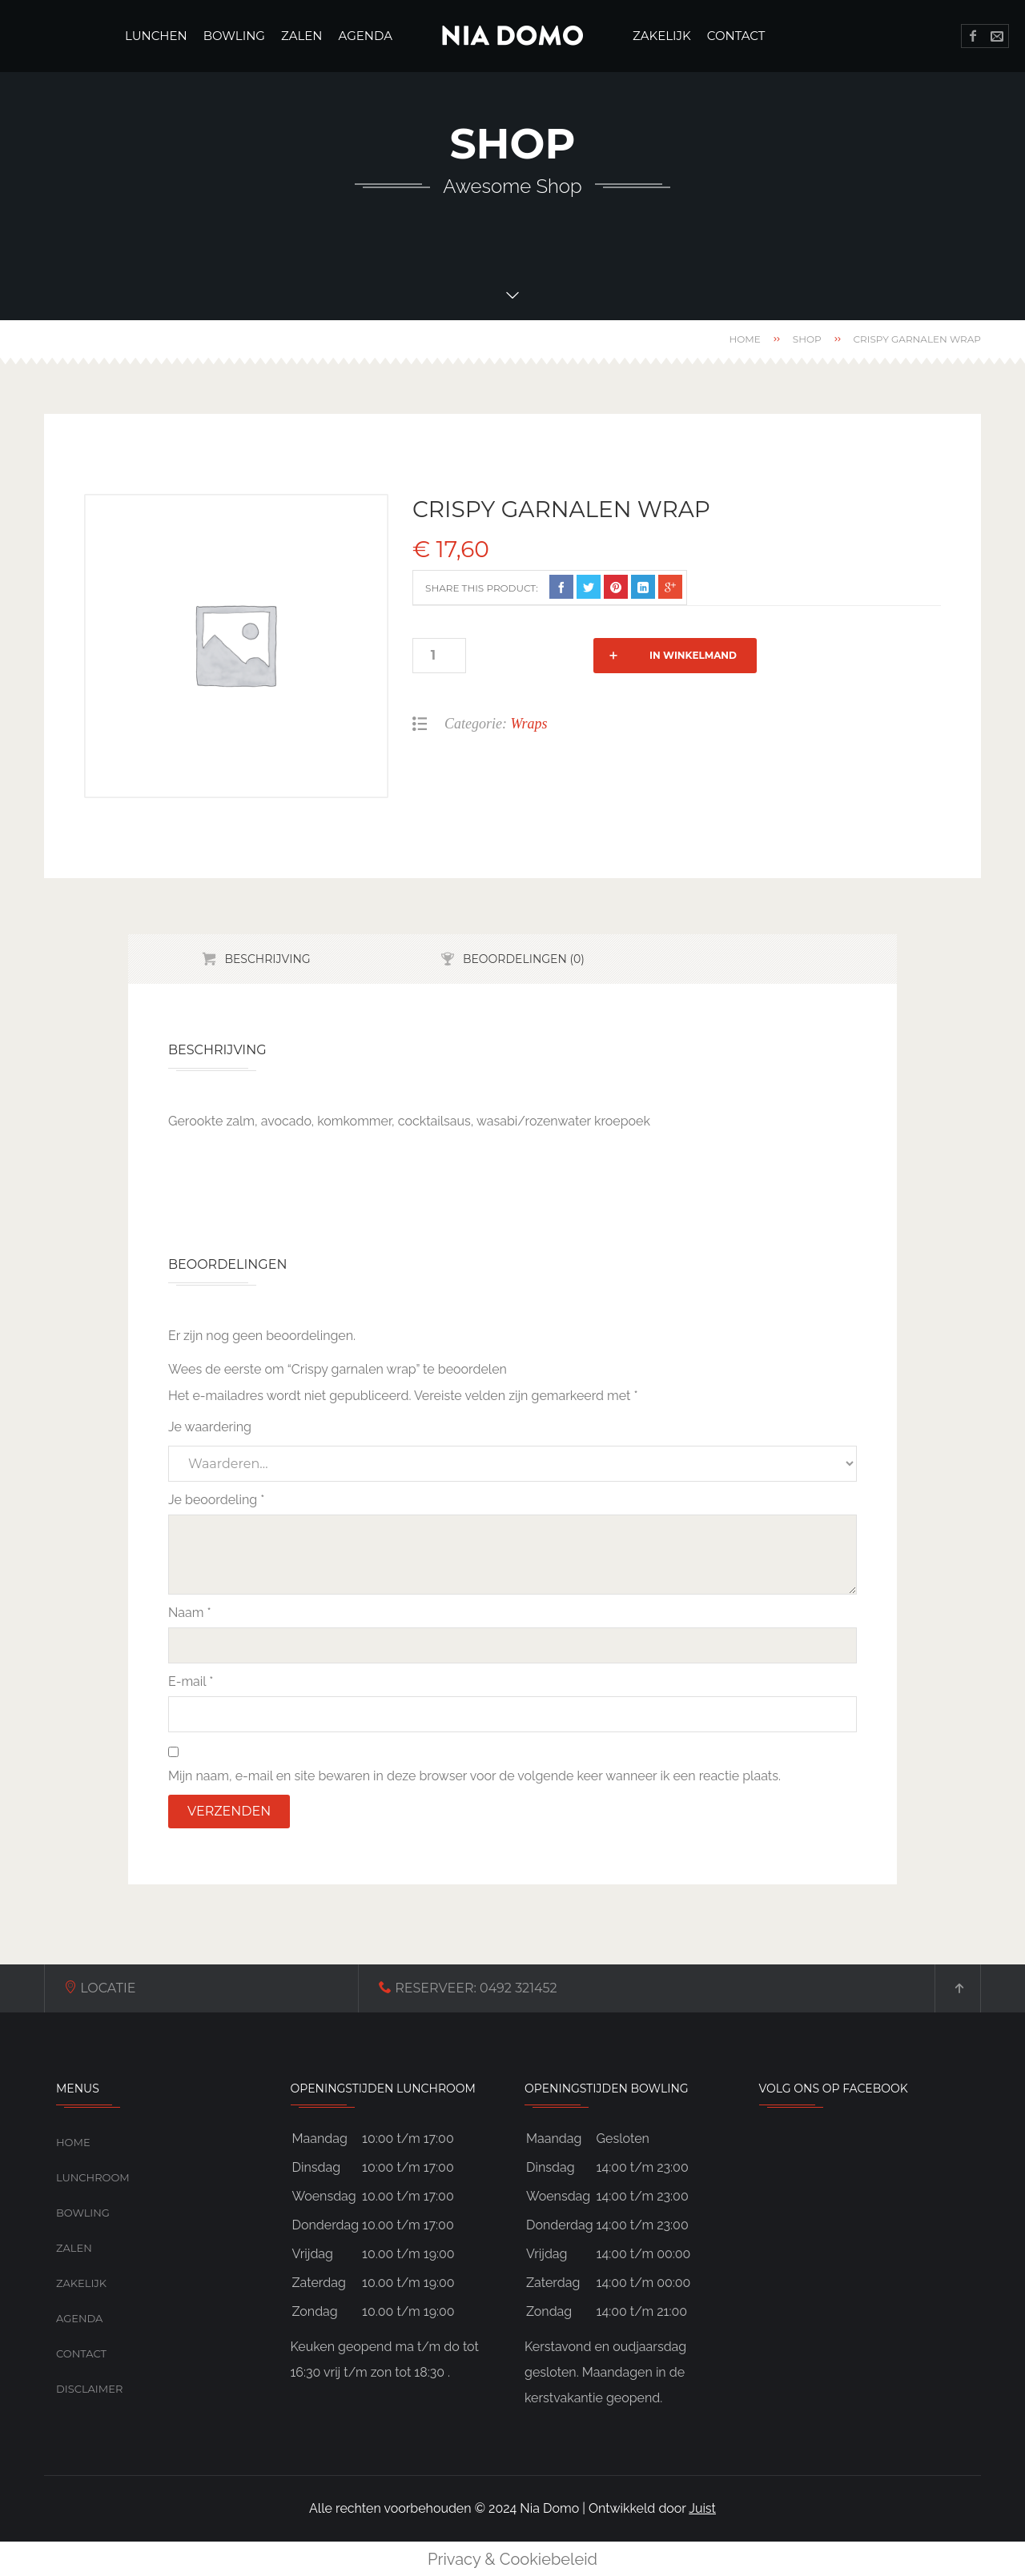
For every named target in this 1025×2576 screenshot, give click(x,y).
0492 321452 (363, 1988)
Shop (807, 339)
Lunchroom (93, 2177)
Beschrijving (267, 959)
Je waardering (209, 1426)
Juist (702, 2508)
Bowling (83, 2212)
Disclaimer (89, 2388)
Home (744, 339)
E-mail (190, 1681)
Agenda (79, 2318)
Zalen (74, 2247)
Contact (81, 2353)
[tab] (256, 959)
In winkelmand (563, 655)
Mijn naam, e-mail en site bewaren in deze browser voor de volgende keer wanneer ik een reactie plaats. (474, 1776)
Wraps (529, 724)
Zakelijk (81, 2283)
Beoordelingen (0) (524, 959)
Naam (189, 1612)
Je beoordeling (216, 1499)
